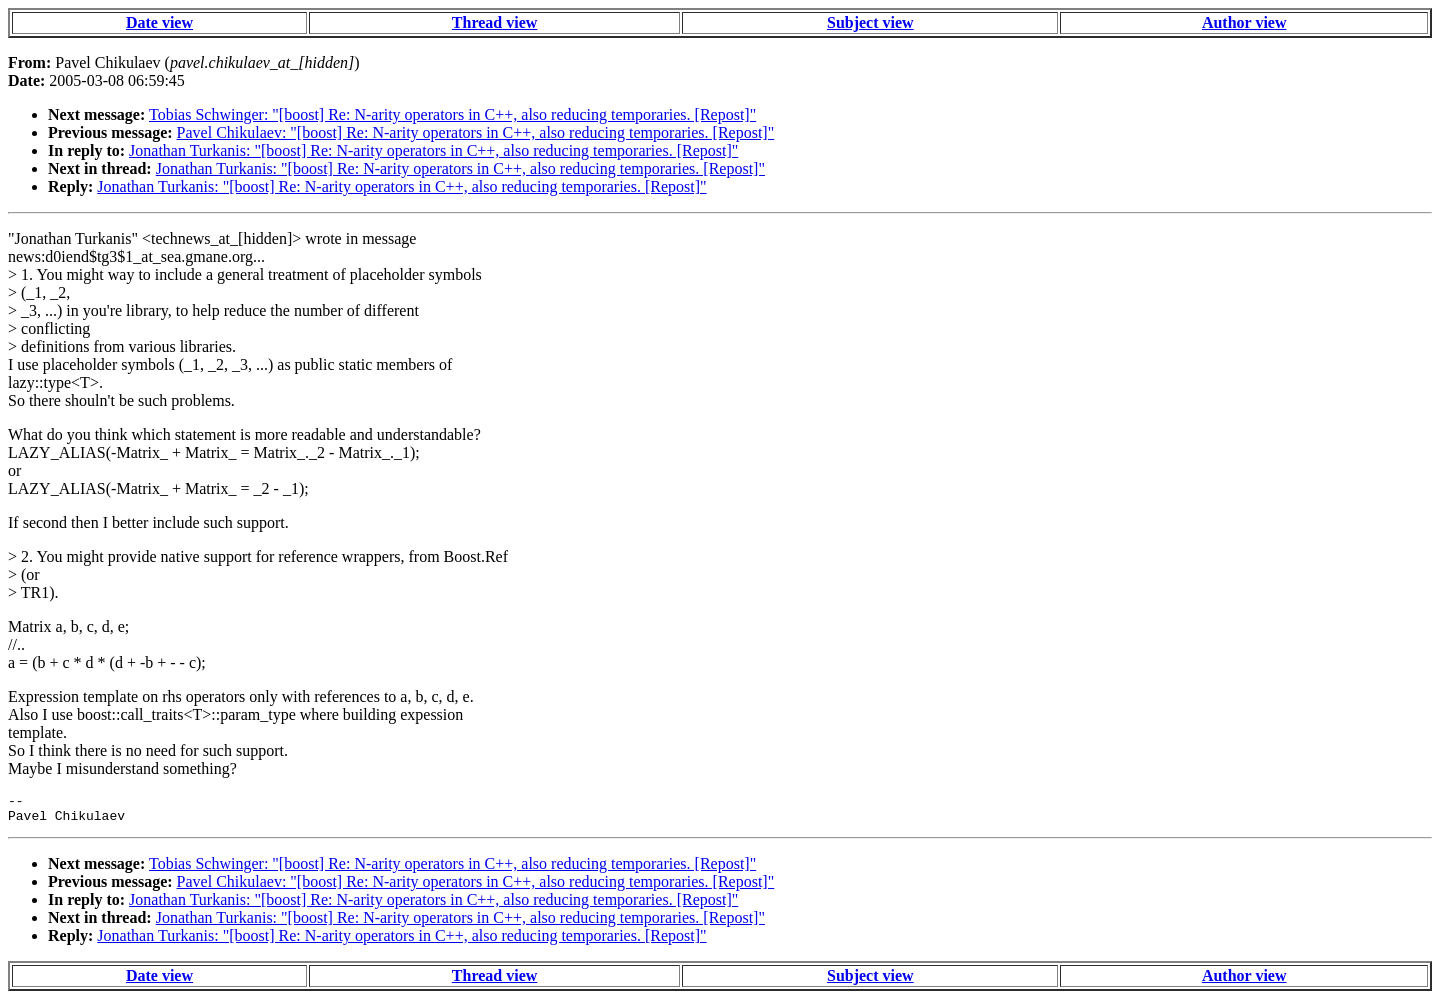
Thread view (494, 22)
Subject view (870, 22)
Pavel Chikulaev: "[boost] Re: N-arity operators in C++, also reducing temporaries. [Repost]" (476, 132)
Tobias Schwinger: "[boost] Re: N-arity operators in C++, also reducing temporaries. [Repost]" (452, 114)
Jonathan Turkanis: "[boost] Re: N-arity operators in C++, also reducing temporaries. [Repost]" (433, 150)
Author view (1244, 22)
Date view (159, 22)
